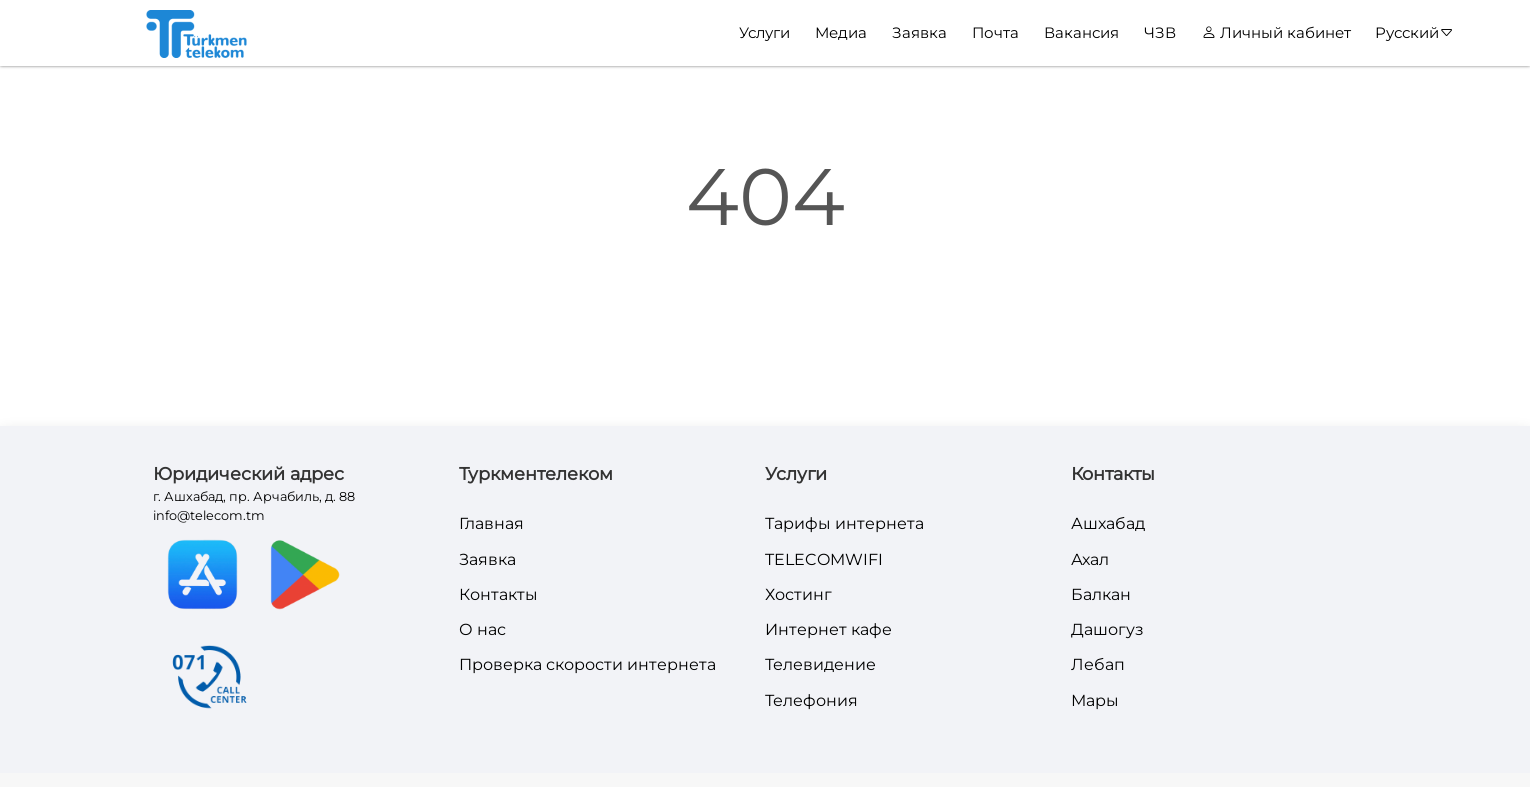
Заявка (919, 32)
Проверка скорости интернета (587, 664)
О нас (482, 629)
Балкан (1101, 594)
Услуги (764, 32)
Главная (491, 523)
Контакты (498, 594)
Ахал (1090, 559)
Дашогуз (1107, 629)
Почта (995, 32)
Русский (1414, 33)
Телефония (811, 700)
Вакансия (1081, 32)
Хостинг (798, 594)
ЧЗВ (1160, 32)
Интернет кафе (828, 629)
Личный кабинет (1276, 32)
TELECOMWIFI (824, 559)
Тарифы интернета (844, 523)
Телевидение (820, 664)
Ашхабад (1108, 523)
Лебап (1098, 664)
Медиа (841, 32)
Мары (1095, 700)
